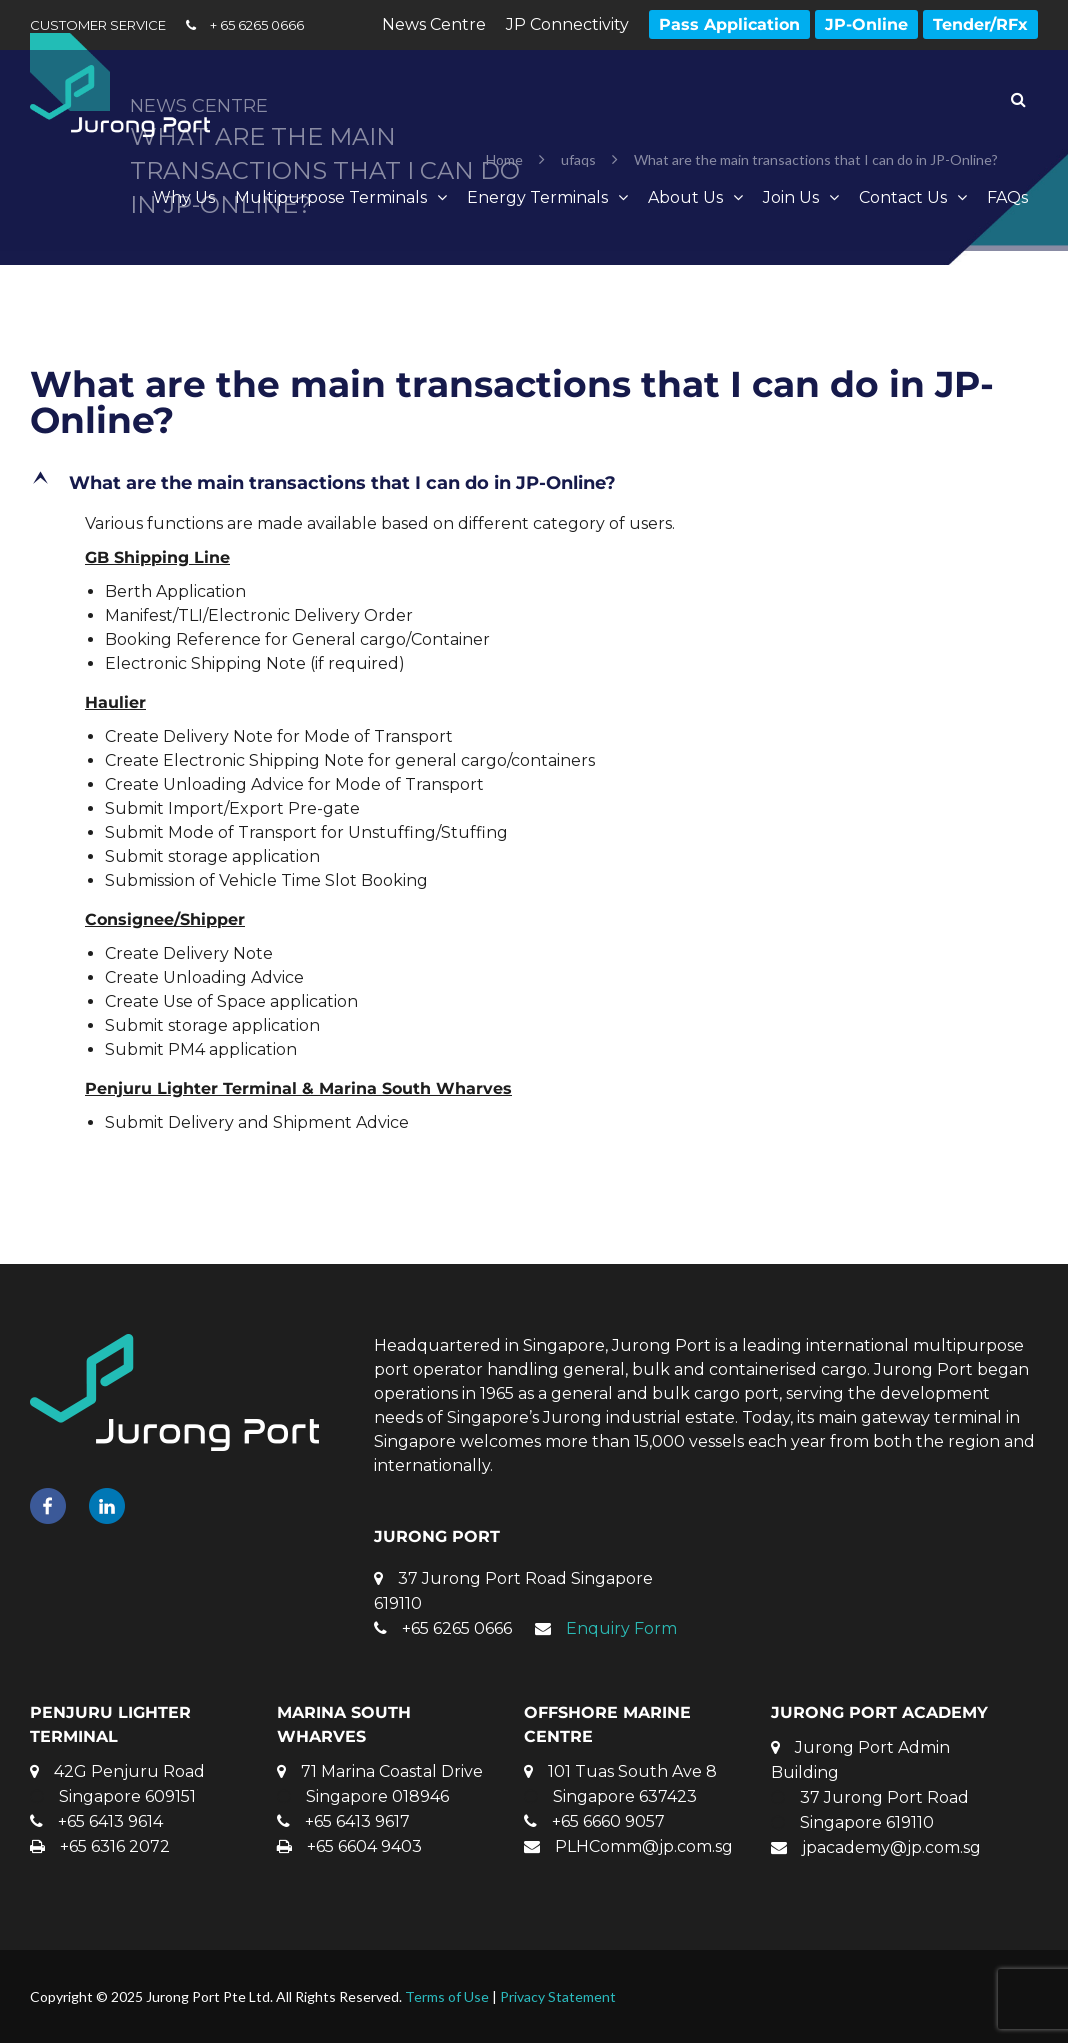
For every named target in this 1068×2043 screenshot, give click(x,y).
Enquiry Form (621, 1628)
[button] (534, 483)
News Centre (434, 24)
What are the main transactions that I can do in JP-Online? (512, 402)
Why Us (184, 197)
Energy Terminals (537, 197)
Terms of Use (447, 1996)
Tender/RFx (980, 24)
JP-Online (866, 24)
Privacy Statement (558, 1996)
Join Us (791, 197)
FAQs (1007, 197)
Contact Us (903, 197)
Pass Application (729, 24)
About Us (685, 197)
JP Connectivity (567, 24)
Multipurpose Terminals (331, 197)
